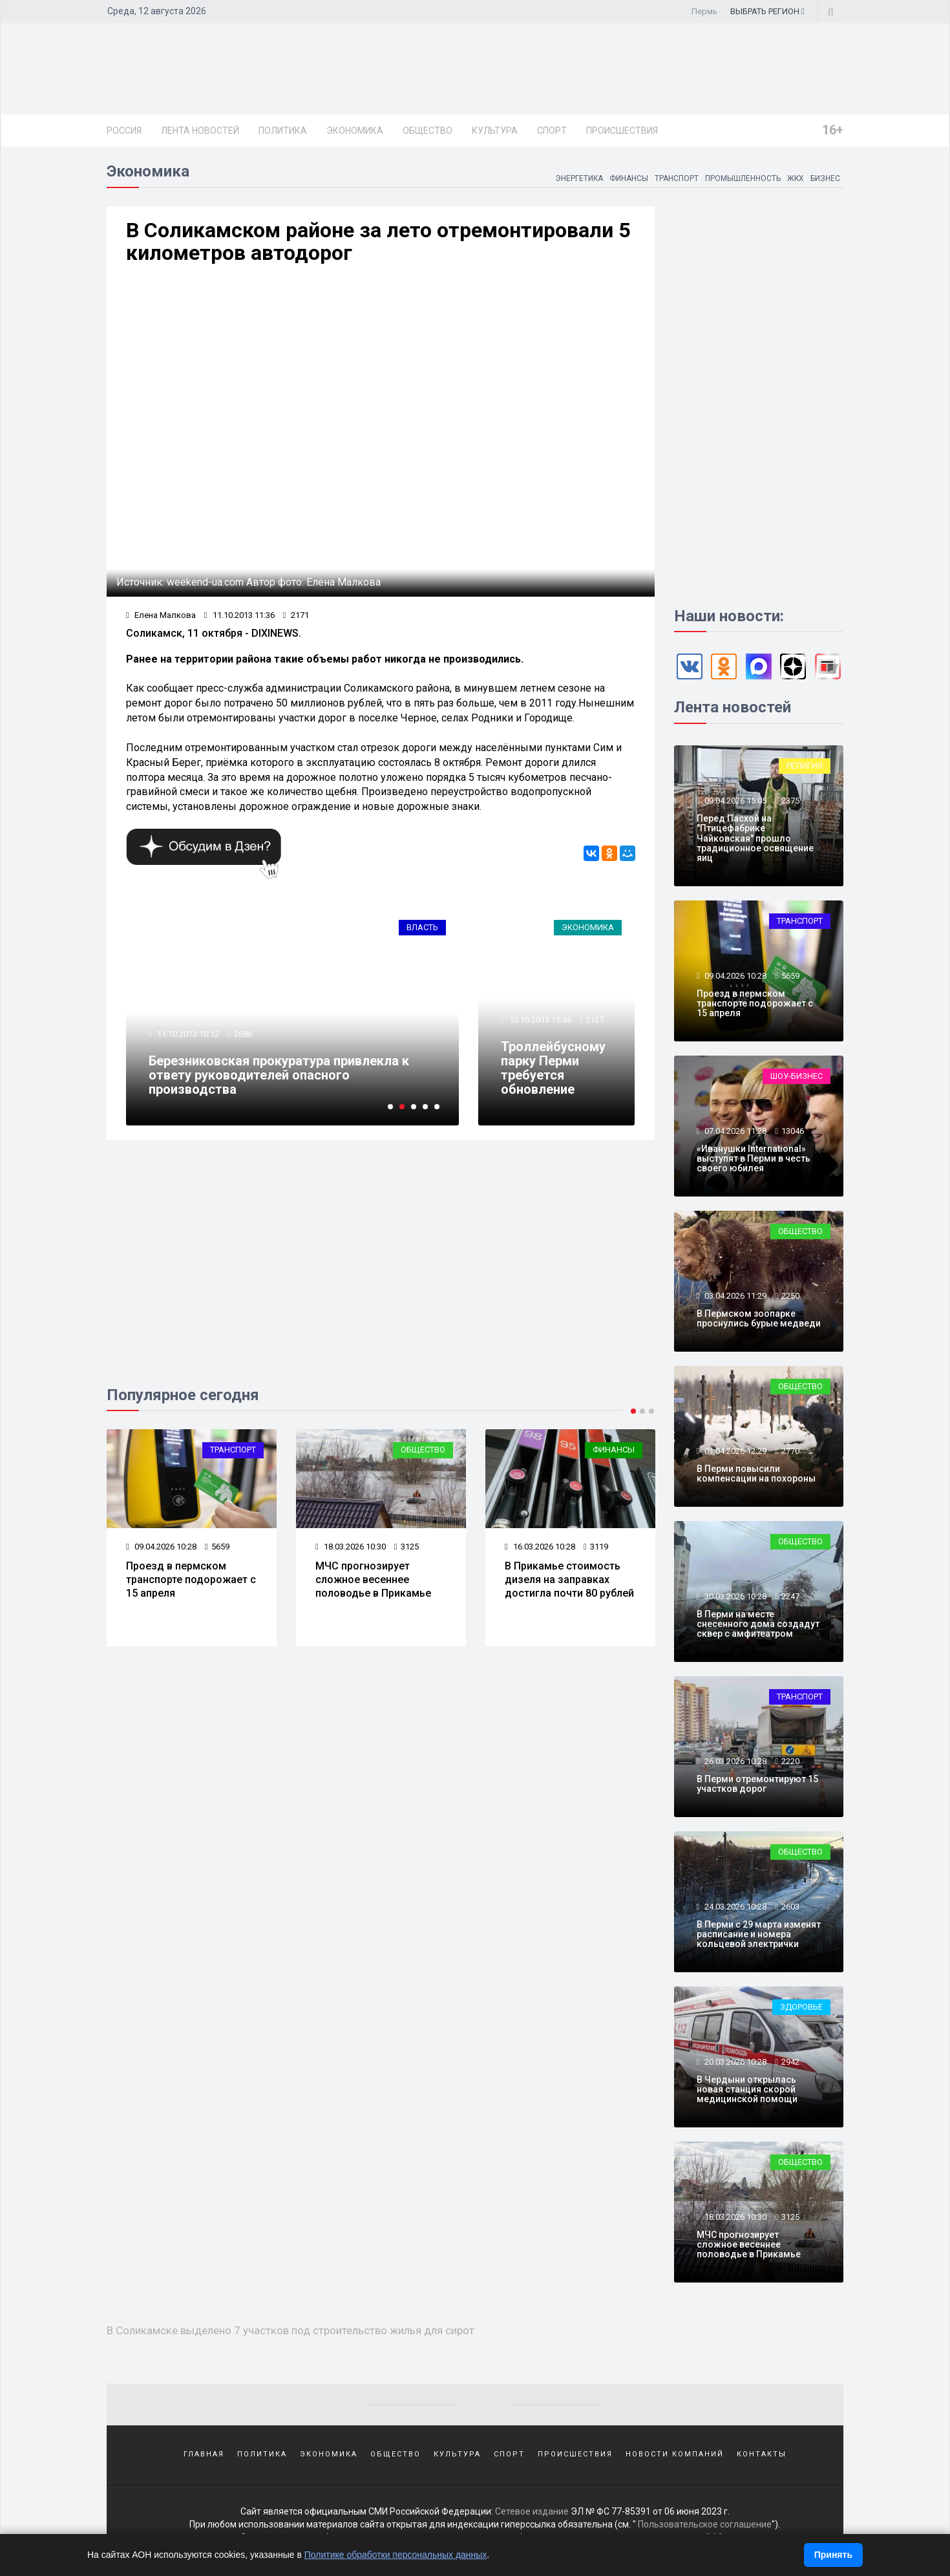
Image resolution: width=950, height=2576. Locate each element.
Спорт (552, 130)
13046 (792, 1131)
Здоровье (801, 2007)
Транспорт (676, 178)
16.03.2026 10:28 (540, 1546)
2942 (790, 2062)
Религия (804, 766)
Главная (204, 2454)
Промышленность (742, 178)
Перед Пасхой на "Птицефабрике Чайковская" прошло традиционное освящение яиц (755, 838)
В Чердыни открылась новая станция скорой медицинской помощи (747, 2089)
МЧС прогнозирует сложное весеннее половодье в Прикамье (373, 1579)
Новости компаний (675, 2454)
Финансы (628, 178)
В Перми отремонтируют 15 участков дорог (757, 1784)
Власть (422, 927)
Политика (283, 130)
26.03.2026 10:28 (734, 1761)
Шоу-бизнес (796, 1076)
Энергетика (578, 178)
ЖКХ (795, 178)
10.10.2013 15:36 (539, 1020)
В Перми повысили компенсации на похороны (756, 1474)
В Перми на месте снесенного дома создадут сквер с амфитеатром (758, 1624)
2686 (243, 1034)
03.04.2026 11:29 (734, 1296)
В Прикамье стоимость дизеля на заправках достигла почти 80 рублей (569, 1579)
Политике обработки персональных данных (395, 2554)
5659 (217, 1546)
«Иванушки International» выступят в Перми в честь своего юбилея (753, 1159)
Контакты (761, 2454)
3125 (406, 1546)
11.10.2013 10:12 (187, 1034)
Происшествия (622, 130)
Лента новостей (200, 130)
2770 (790, 1451)
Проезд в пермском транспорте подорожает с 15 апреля (191, 1579)
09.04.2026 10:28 (161, 1546)
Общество (427, 130)
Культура (495, 130)
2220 (790, 1761)
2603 (790, 1906)
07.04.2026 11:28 (734, 1131)
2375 (790, 800)
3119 (596, 1546)
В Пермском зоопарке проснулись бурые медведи (759, 1318)
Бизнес (825, 178)
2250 (790, 1296)
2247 (790, 1596)
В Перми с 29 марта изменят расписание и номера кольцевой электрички (759, 1934)
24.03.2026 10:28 (734, 1906)
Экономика (354, 130)
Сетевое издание (532, 2511)
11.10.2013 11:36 (239, 615)
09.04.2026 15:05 (734, 800)
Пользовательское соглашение (705, 2524)
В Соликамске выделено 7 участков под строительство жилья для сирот (290, 2330)
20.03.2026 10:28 (734, 2062)
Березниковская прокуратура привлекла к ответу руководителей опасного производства (279, 1075)
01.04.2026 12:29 (734, 1451)
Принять (833, 2554)
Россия (124, 130)
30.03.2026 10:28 (734, 1596)
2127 (595, 1020)
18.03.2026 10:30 (350, 1546)
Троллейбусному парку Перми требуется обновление (553, 1068)
